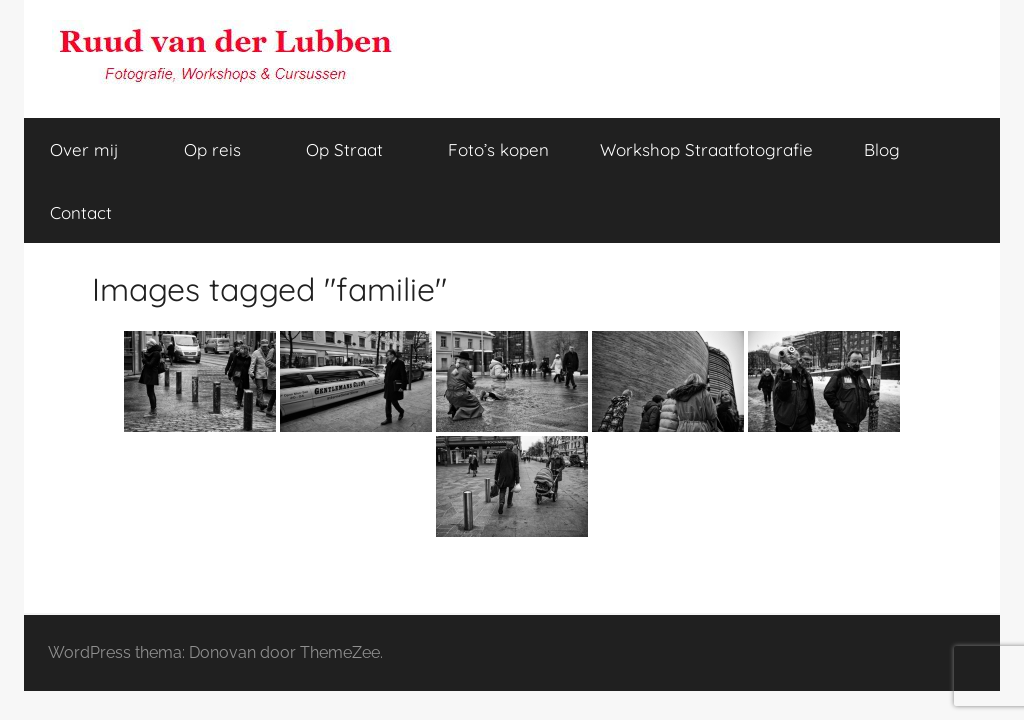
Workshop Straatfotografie (706, 149)
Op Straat (355, 149)
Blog (882, 149)
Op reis (223, 149)
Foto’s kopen (498, 149)
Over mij (95, 149)
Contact (81, 212)
